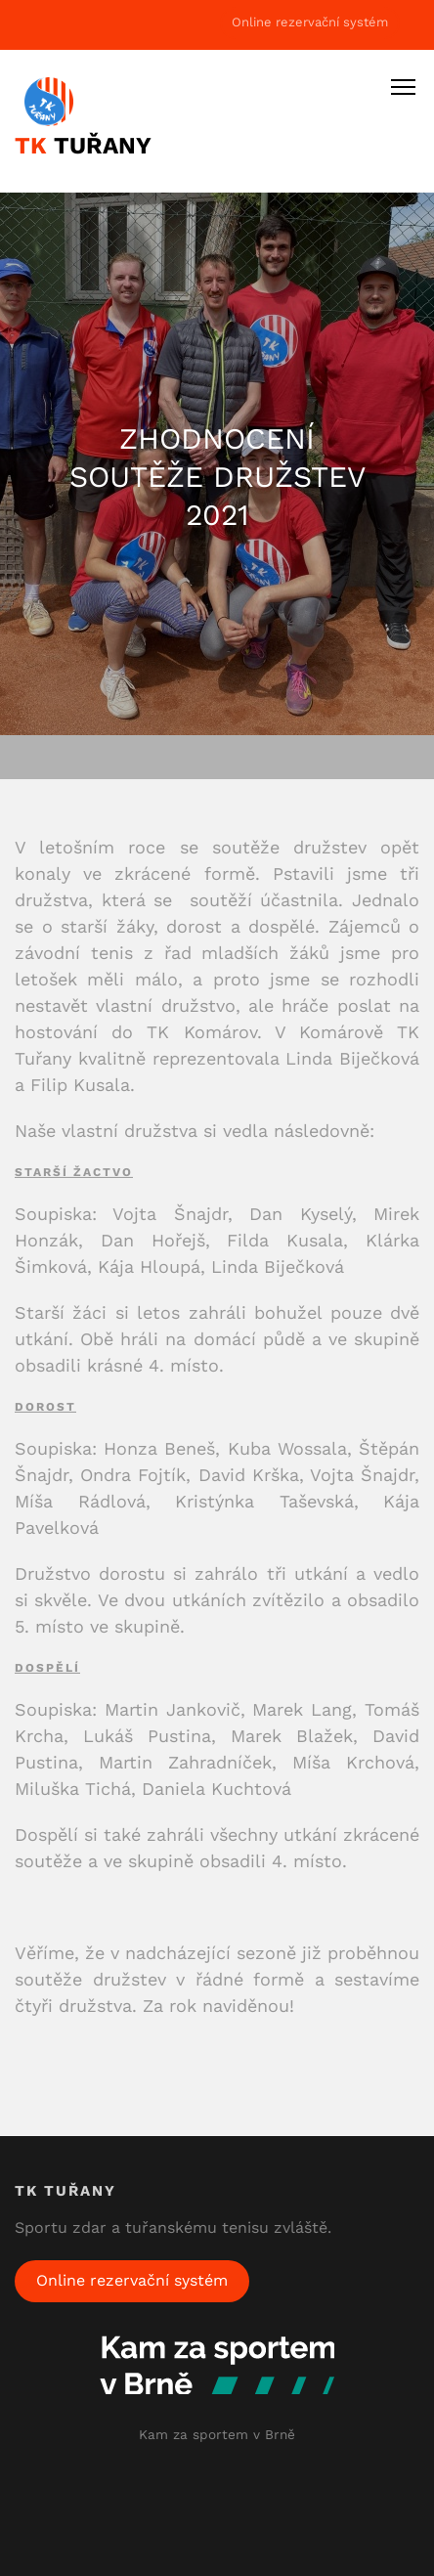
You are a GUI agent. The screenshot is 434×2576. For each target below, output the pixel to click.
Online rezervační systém (310, 22)
